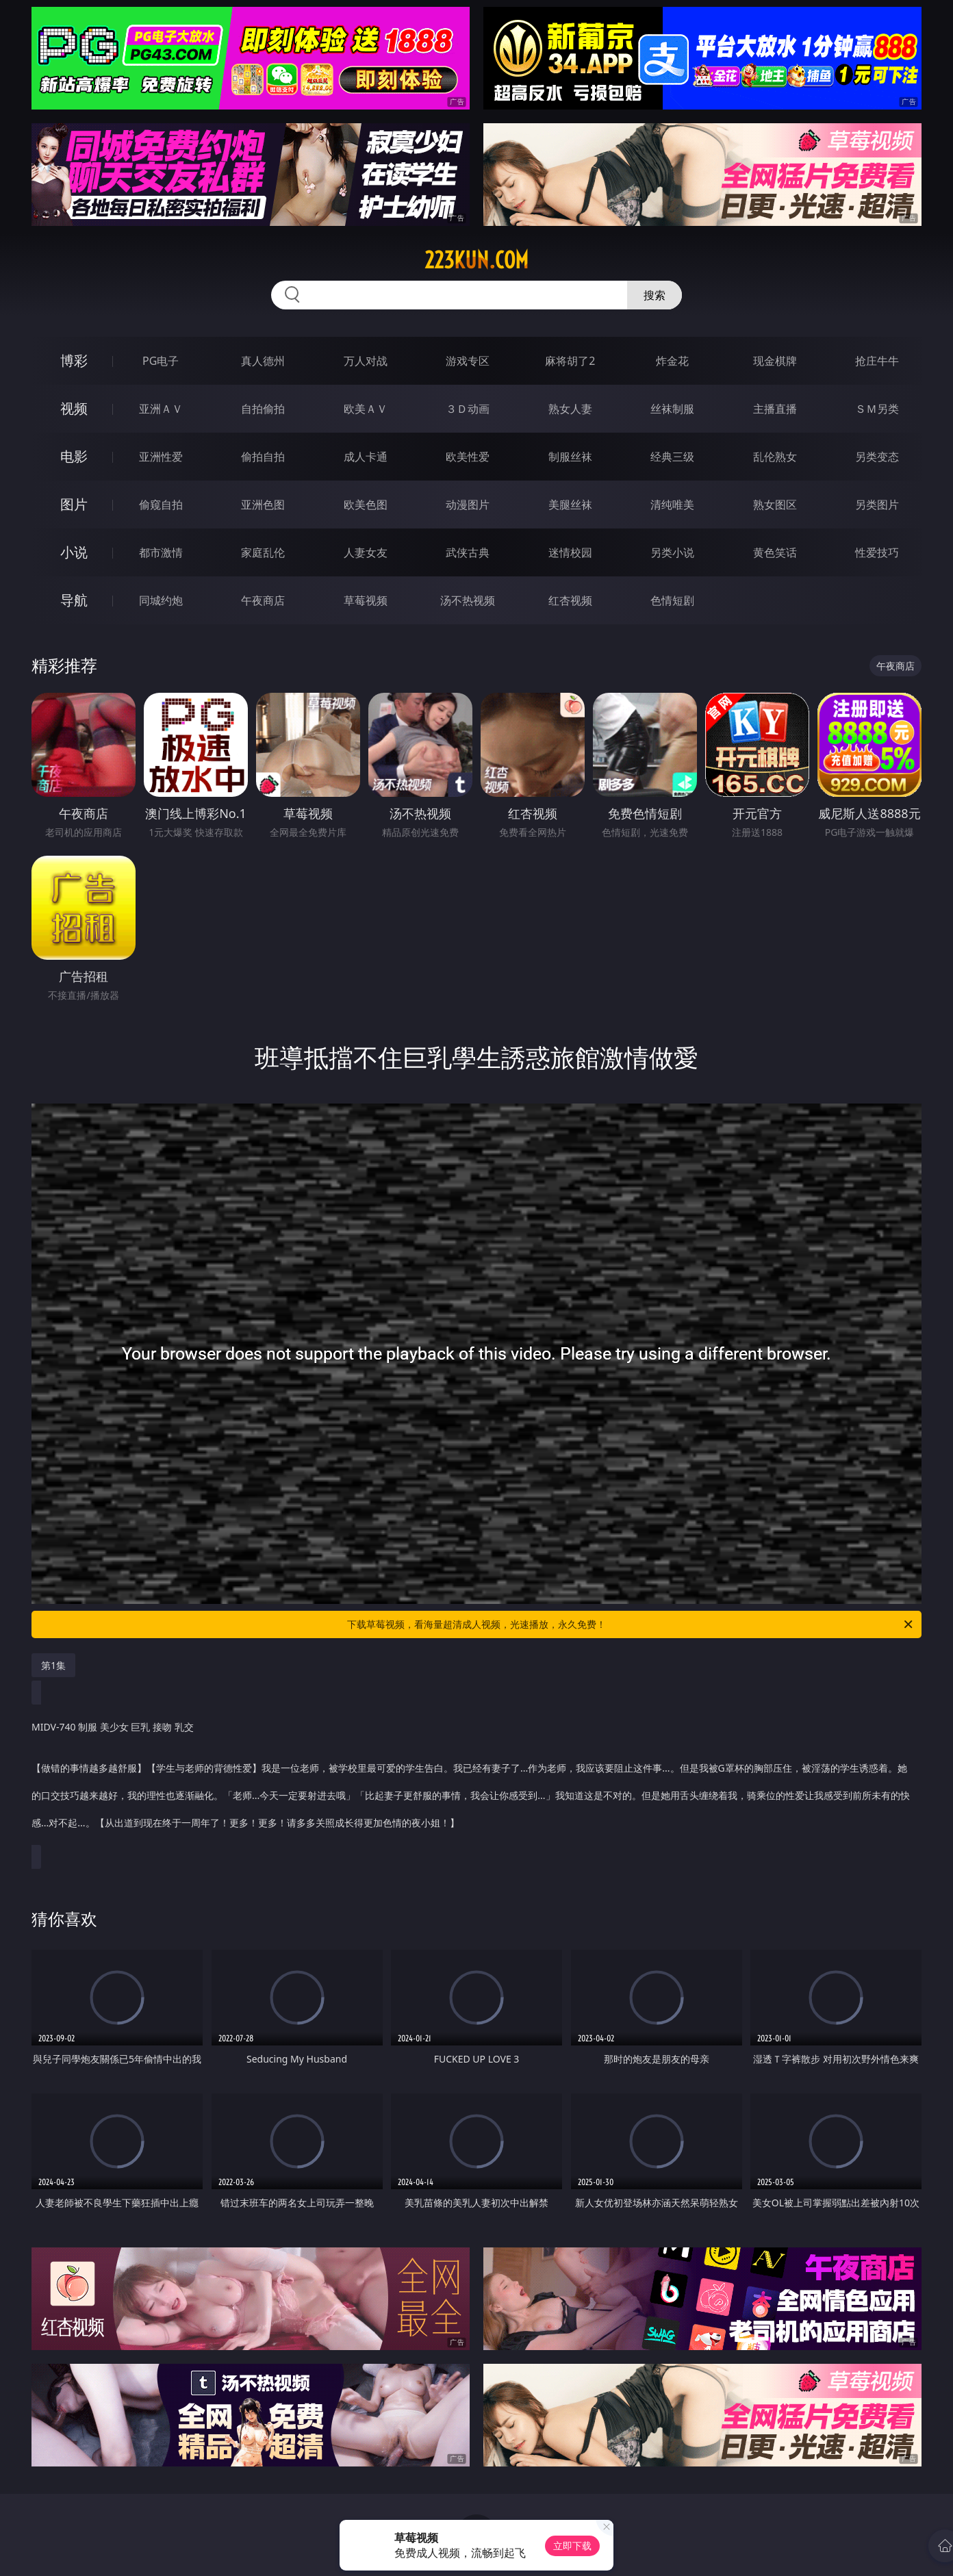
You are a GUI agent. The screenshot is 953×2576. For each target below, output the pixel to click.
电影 (74, 456)
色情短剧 (672, 600)
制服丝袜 (570, 456)
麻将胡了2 (570, 360)
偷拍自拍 (263, 456)
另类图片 (877, 504)
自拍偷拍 (263, 408)
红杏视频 (570, 600)
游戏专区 (468, 360)
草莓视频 (365, 600)
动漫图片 (468, 504)
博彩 (74, 360)
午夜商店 (263, 600)
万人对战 (365, 360)
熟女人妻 (570, 408)
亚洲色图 (263, 504)
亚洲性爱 (161, 456)
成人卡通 (365, 456)
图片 (74, 504)
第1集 (53, 1665)
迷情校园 (570, 552)
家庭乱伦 (263, 552)
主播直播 (775, 408)
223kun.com (476, 260)
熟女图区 (775, 504)
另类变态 (877, 456)
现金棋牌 (775, 360)
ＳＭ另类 (877, 408)
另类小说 (672, 552)
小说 (74, 552)
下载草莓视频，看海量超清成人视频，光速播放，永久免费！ (631, 1624)
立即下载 (572, 2545)
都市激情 (161, 552)
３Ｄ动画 (468, 408)
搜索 (654, 295)
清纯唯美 (672, 504)
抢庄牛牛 (877, 360)
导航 (74, 600)
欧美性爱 (468, 456)
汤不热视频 (467, 600)
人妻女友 (365, 552)
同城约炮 (161, 600)
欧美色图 (365, 504)
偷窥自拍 (161, 504)
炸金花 (672, 360)
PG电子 (160, 360)
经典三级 (672, 456)
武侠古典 (468, 552)
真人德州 (263, 360)
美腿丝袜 (570, 504)
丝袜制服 (672, 408)
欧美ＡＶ (365, 408)
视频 (74, 408)
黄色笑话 (775, 552)
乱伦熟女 (775, 456)
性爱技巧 (877, 552)
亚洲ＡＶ (161, 408)
